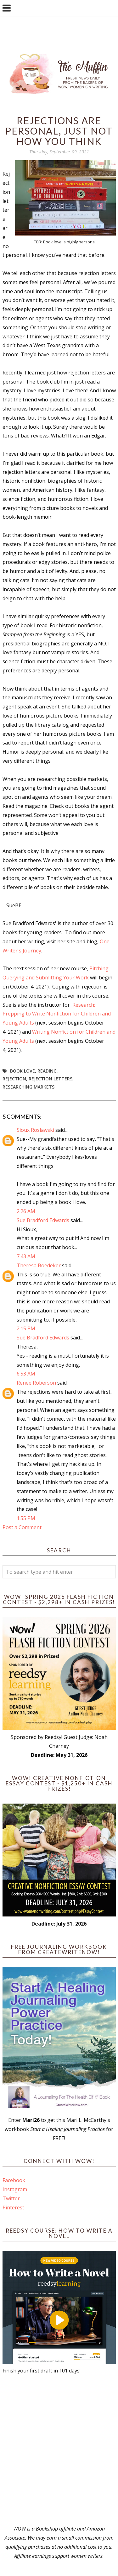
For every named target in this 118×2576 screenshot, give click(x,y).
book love (22, 1071)
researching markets (28, 1087)
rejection (14, 1079)
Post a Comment (22, 1527)
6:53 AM (26, 1373)
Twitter (11, 2198)
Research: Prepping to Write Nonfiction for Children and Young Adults (57, 1013)
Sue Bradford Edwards (43, 1220)
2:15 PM (26, 1328)
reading (47, 1071)
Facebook (14, 2180)
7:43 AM (26, 1256)
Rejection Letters (50, 1079)
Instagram (15, 2189)
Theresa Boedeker (39, 1265)
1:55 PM (26, 1518)
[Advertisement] (59, 2450)
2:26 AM (26, 1211)
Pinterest (13, 2207)
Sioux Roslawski (35, 1129)
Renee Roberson (36, 1382)
